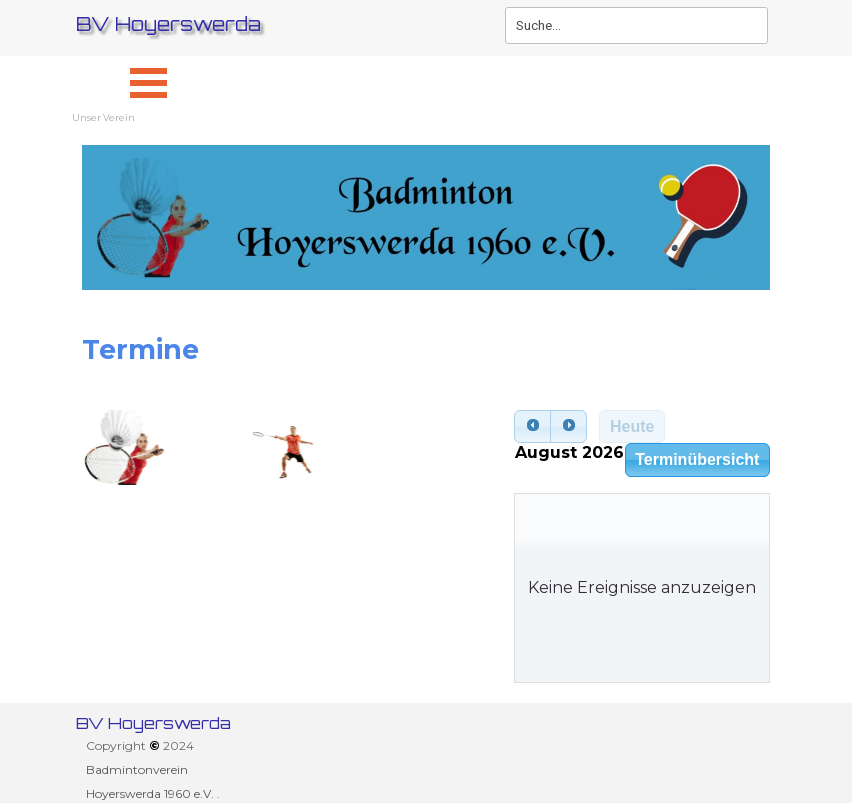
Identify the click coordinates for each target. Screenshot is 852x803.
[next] (568, 427)
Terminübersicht (697, 459)
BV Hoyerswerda (168, 24)
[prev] (532, 427)
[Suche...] (636, 25)
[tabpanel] (426, 350)
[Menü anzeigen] (148, 82)
